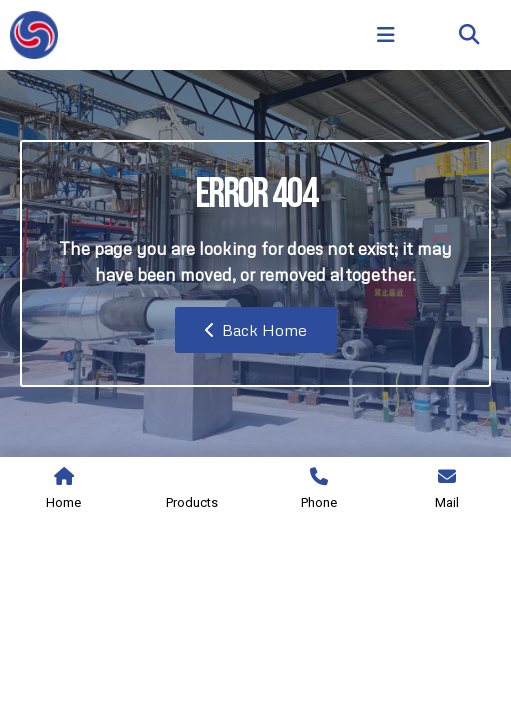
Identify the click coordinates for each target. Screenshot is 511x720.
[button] (469, 35)
